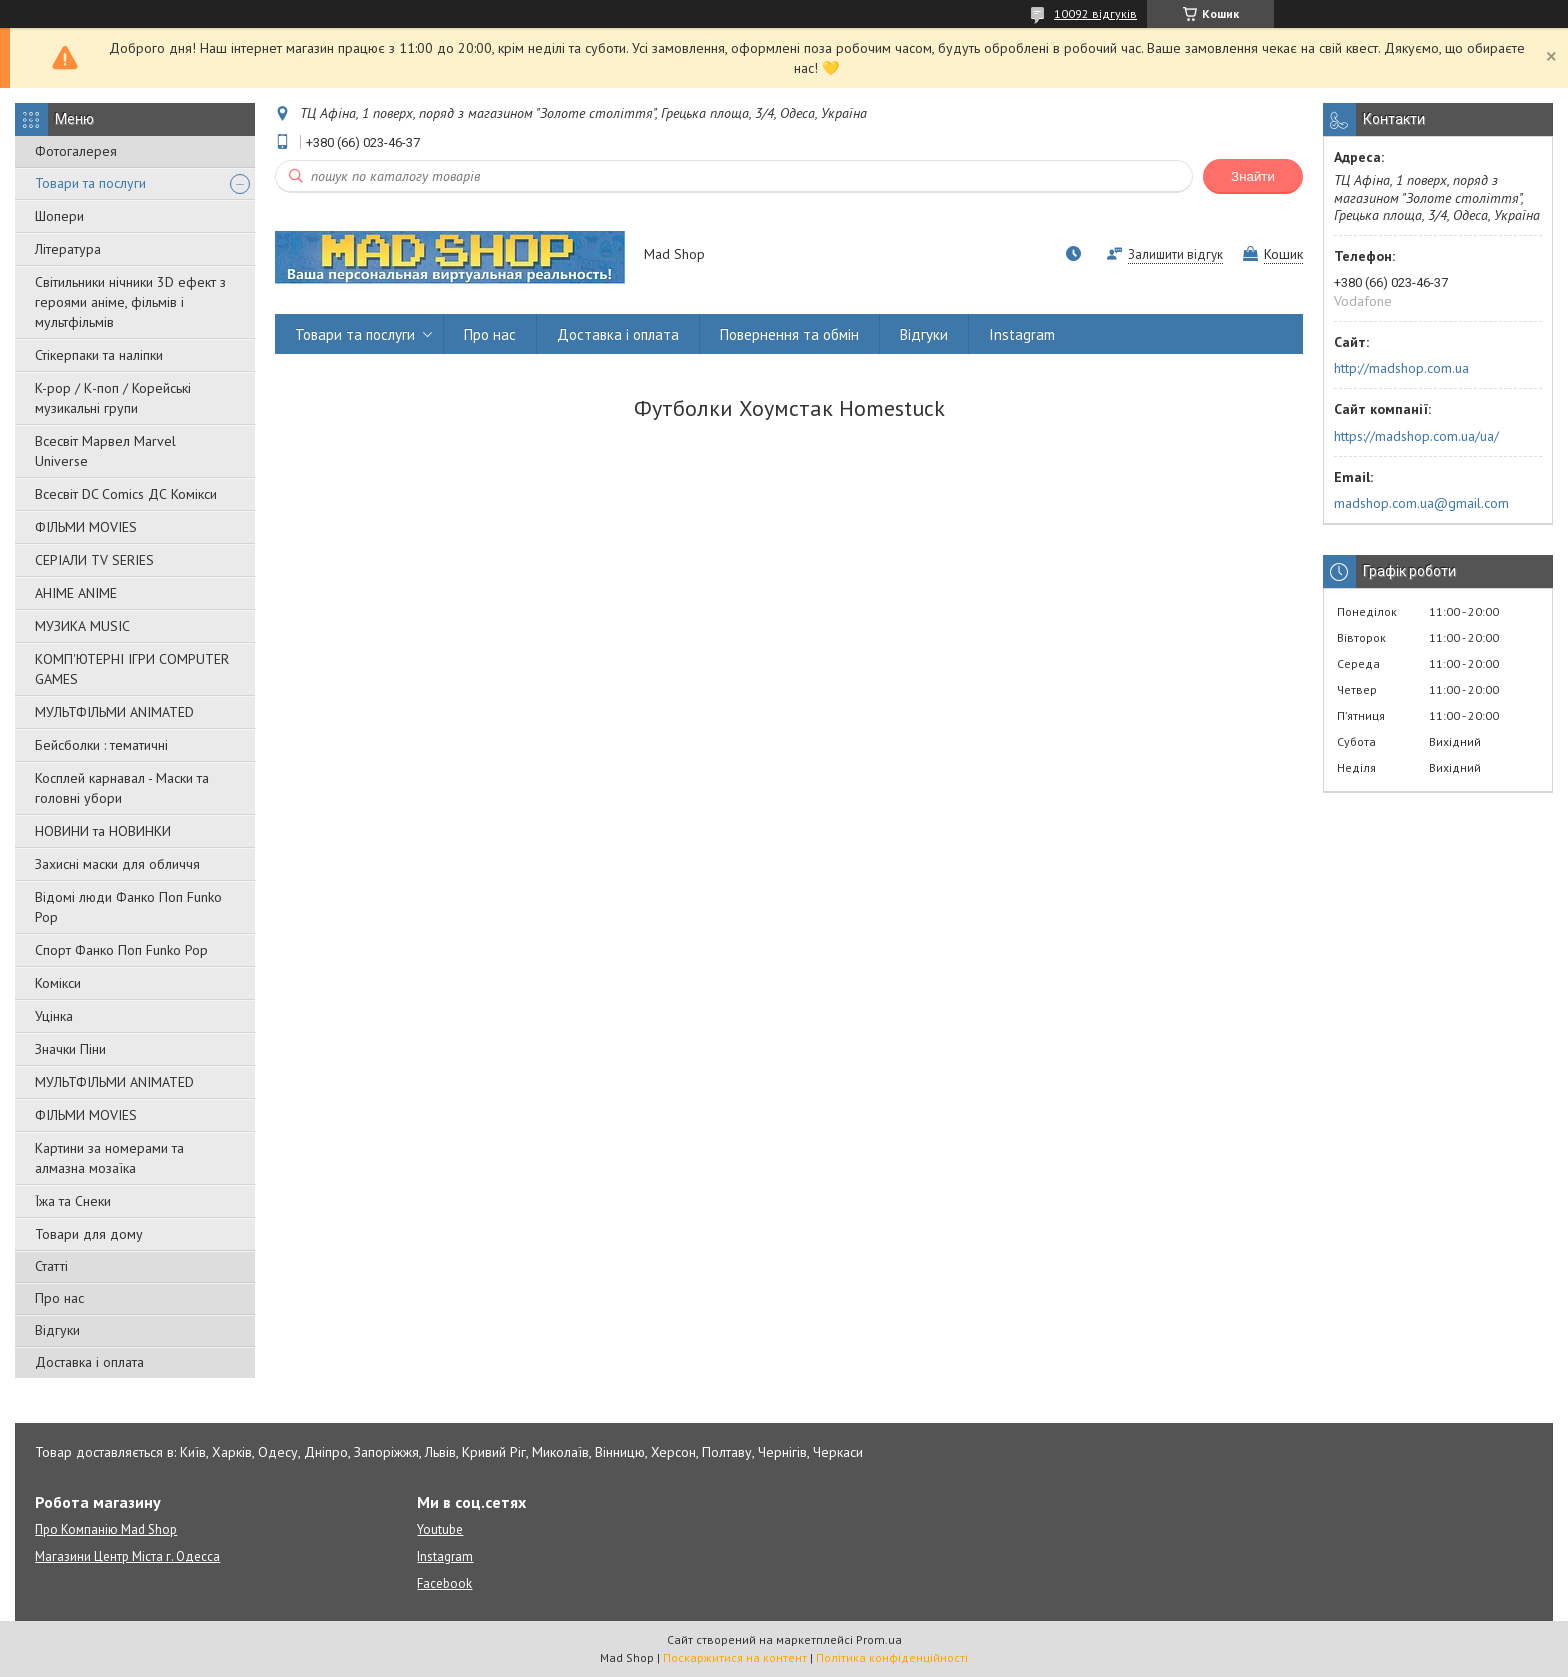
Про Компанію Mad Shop (106, 1529)
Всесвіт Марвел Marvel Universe (105, 451)
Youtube (440, 1529)
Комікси (58, 983)
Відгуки (57, 1330)
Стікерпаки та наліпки (99, 355)
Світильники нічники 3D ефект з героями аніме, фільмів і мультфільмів (130, 302)
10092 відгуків (1095, 13)
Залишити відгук (1175, 254)
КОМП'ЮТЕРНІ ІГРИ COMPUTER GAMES (132, 669)
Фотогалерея (76, 151)
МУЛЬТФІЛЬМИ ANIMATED (114, 712)
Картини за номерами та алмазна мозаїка (109, 1158)
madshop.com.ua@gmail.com (1421, 503)
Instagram (1022, 334)
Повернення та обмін (789, 334)
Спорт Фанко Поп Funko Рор (121, 950)
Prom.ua (879, 1639)
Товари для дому (89, 1234)
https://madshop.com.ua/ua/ (1416, 436)
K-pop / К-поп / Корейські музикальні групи (113, 398)
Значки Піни (70, 1049)
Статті (51, 1266)
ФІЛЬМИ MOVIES (86, 527)
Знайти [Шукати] (1253, 176)
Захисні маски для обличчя (117, 864)
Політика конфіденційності (892, 1657)
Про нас (59, 1298)
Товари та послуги (90, 183)
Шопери (59, 216)
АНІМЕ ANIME (76, 593)
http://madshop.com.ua (1401, 368)
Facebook (444, 1583)
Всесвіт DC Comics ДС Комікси (126, 494)
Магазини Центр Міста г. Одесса (127, 1556)
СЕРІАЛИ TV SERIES (94, 560)
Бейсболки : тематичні (101, 745)
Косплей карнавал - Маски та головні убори (122, 788)
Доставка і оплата (89, 1362)
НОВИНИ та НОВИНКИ (103, 831)
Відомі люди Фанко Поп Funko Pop (128, 907)
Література (68, 249)
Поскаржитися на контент (735, 1657)
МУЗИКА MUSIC (82, 626)
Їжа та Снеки (73, 1201)
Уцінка (54, 1016)
